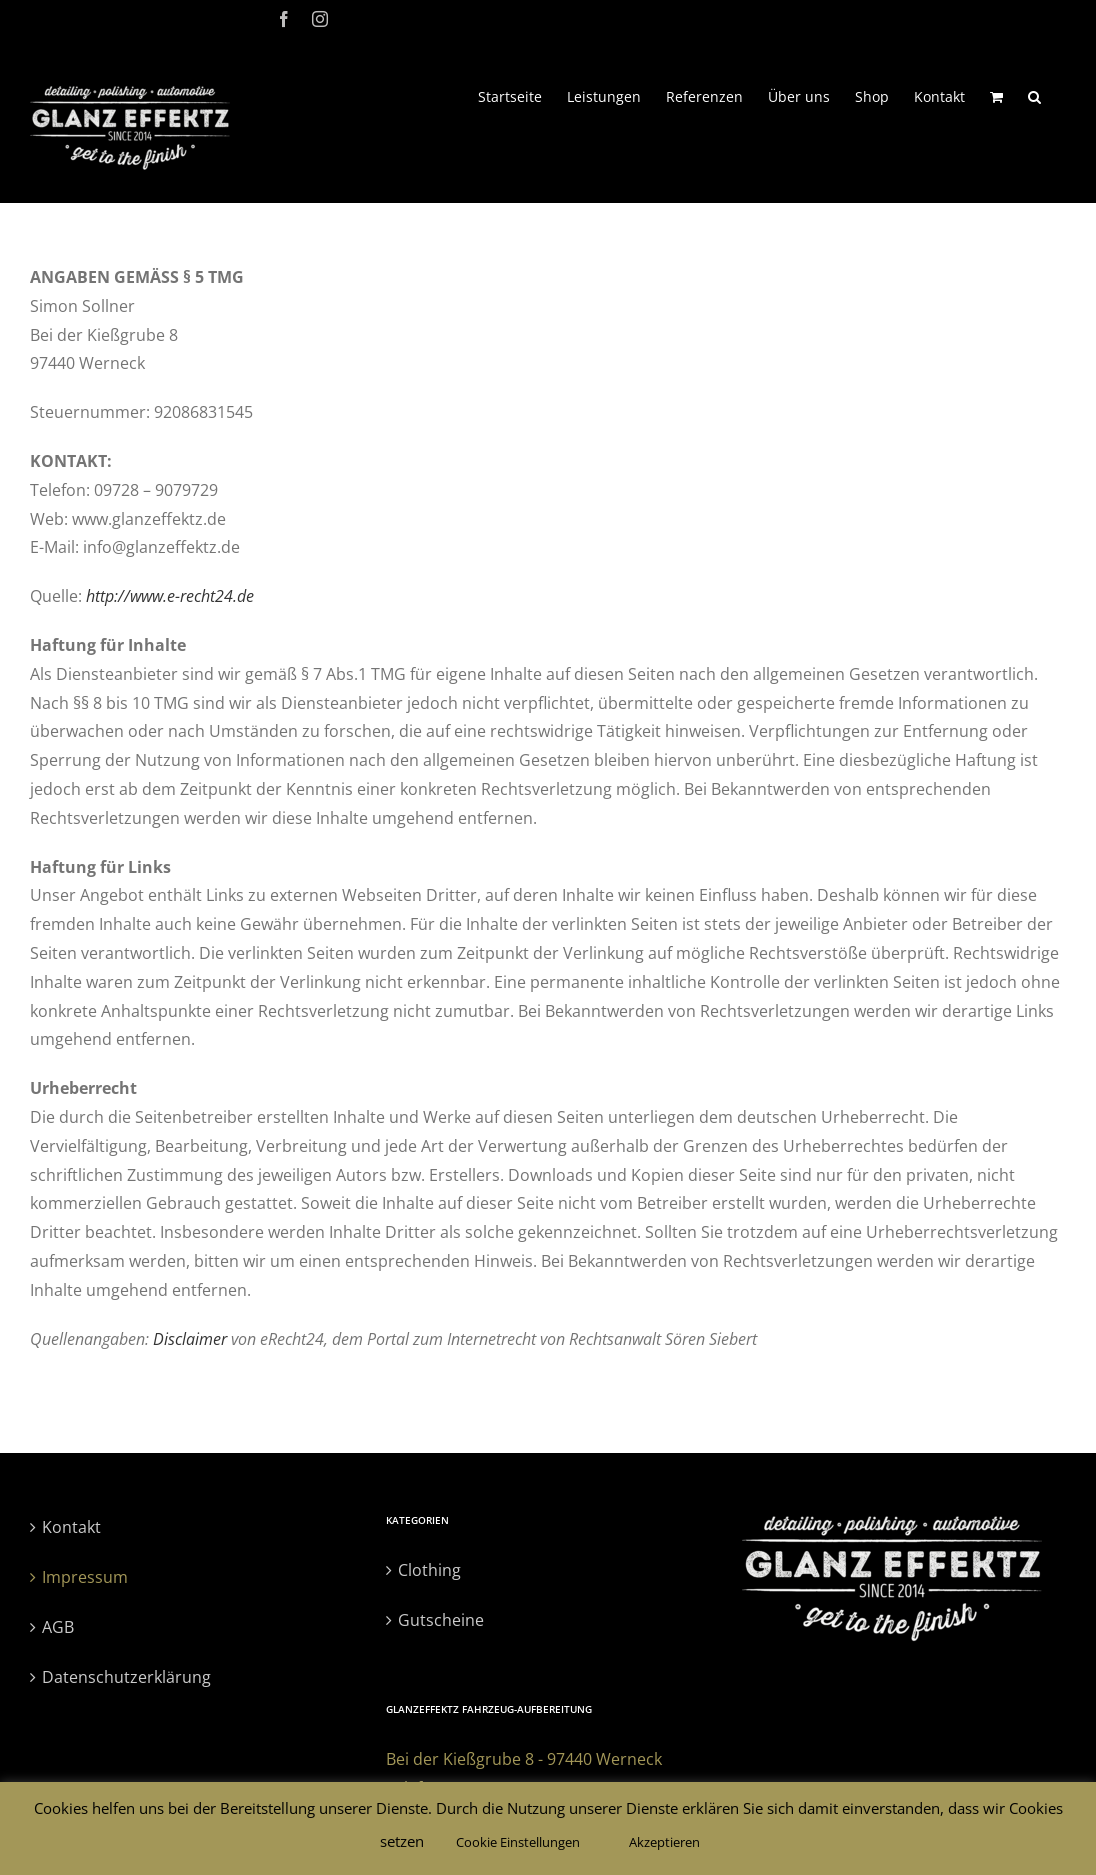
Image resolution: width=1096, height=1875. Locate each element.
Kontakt (71, 1527)
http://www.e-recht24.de (170, 596)
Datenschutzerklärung (126, 1677)
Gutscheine (441, 1620)
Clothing (429, 1570)
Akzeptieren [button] (664, 1842)
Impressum (85, 1577)
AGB (58, 1627)
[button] (1034, 95)
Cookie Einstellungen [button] (518, 1842)
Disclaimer (190, 1339)
